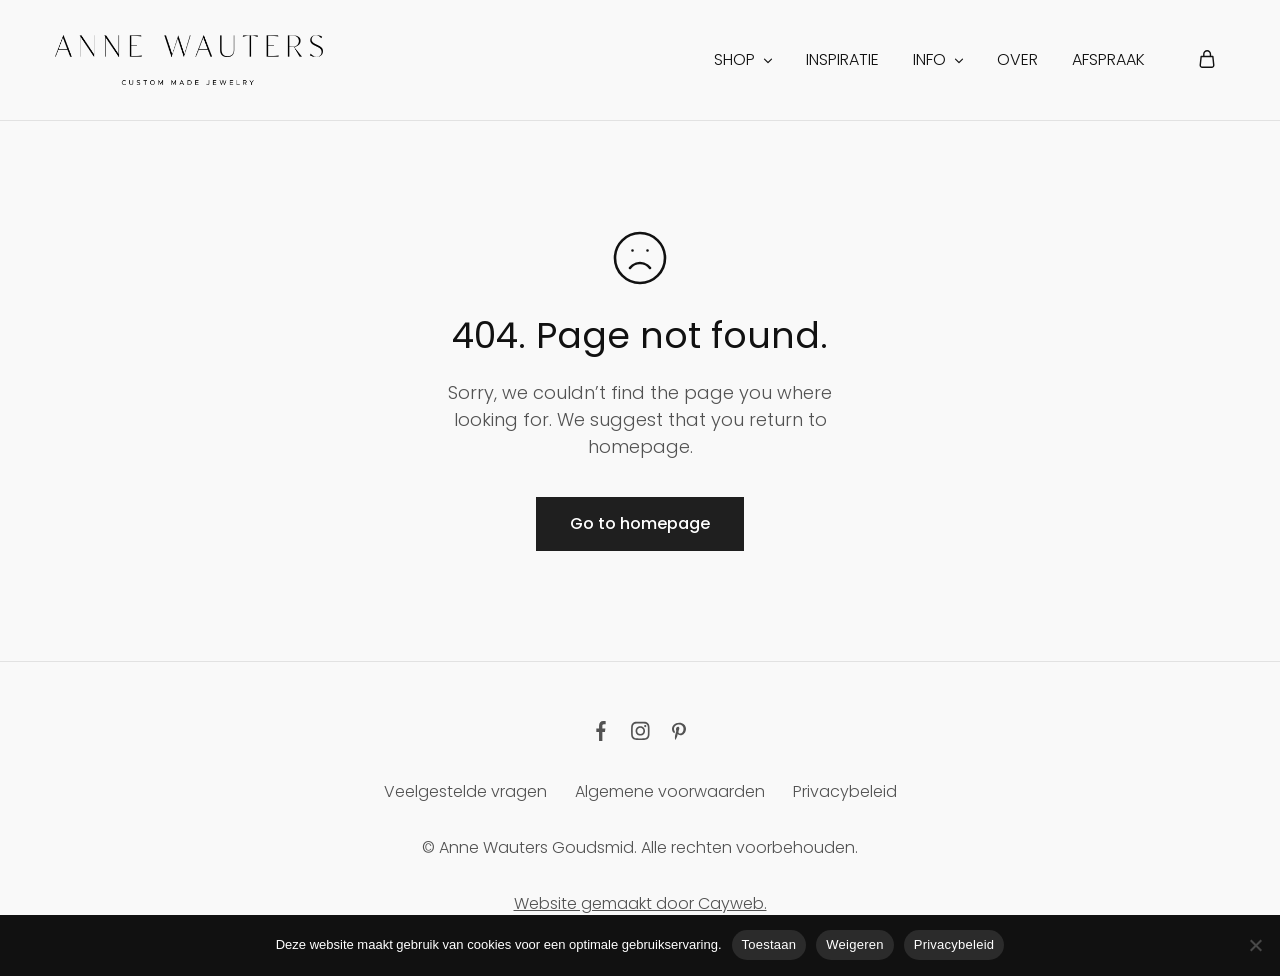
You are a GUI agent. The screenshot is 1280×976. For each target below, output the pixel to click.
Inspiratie (842, 60)
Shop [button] (744, 60)
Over (1017, 60)
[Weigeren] (1255, 945)
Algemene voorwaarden (670, 791)
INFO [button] (939, 60)
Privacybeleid (845, 791)
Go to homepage (640, 523)
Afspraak (1108, 60)
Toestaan (769, 944)
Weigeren (854, 944)
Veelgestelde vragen (465, 791)
